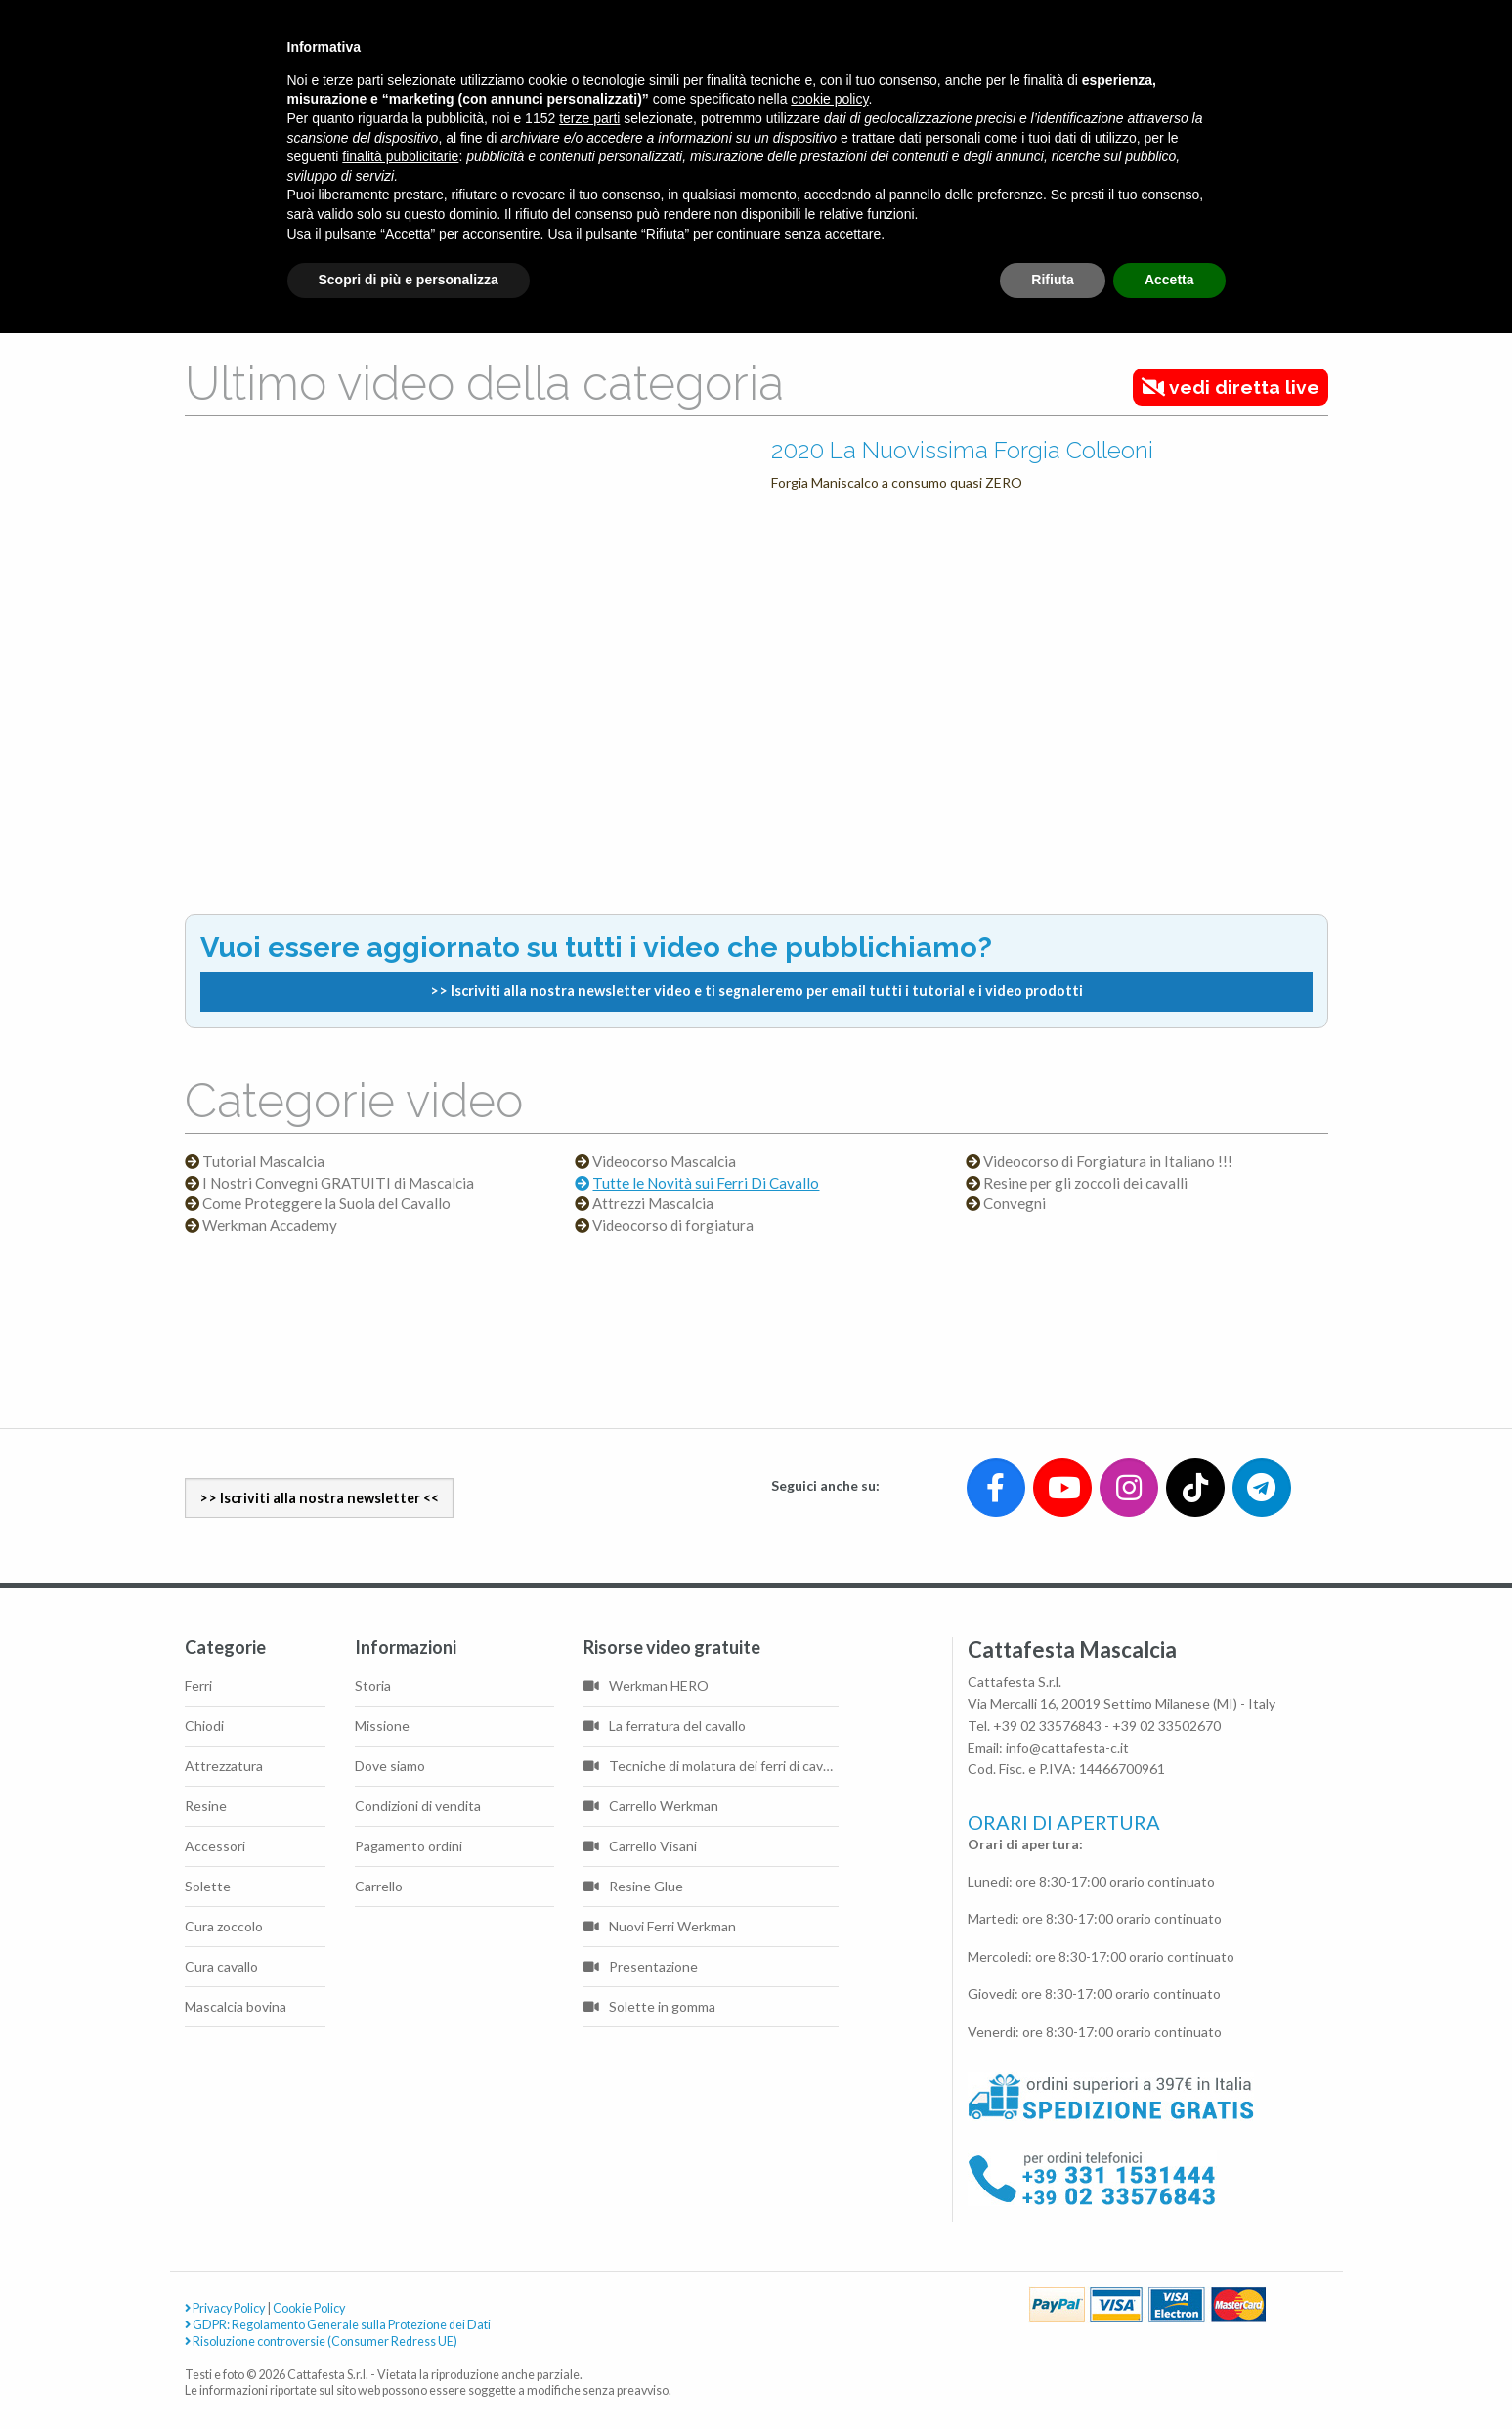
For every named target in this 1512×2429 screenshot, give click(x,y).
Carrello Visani (640, 1846)
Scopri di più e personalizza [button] (408, 279)
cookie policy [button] (829, 99)
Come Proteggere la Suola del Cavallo (326, 1203)
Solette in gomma (649, 2006)
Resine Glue (633, 1886)
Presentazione (640, 1966)
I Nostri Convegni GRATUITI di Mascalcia (338, 1183)
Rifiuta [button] (1052, 279)
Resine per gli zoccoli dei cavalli (1085, 1183)
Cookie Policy (309, 2308)
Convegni (1014, 1203)
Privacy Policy (225, 2308)
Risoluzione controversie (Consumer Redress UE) (321, 2341)
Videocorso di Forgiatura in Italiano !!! (1107, 1161)
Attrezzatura (224, 1765)
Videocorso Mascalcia (664, 1161)
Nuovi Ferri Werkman (659, 1926)
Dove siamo (390, 1765)
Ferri (198, 1685)
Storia (373, 1685)
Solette (208, 1886)
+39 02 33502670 (1166, 1725)
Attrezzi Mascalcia (652, 1203)
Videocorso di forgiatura (673, 1225)
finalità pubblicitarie (400, 156)
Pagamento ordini (408, 1846)
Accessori (215, 1846)
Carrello (379, 1886)
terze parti (589, 118)
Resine (206, 1806)
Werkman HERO (646, 1685)
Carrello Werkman (650, 1806)
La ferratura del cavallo (664, 1725)
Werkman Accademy (269, 1225)
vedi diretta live (1230, 387)
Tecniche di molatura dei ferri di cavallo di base (711, 1765)
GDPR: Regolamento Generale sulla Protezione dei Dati (338, 2325)
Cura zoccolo (224, 1926)
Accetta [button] (1169, 279)
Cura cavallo (221, 1966)
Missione (382, 1725)
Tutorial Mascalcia (263, 1161)
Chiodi (204, 1725)
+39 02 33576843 (1047, 1725)
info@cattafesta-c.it (1067, 1747)
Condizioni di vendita (418, 1806)
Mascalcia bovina (235, 2006)
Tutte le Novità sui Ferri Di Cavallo (705, 1183)
